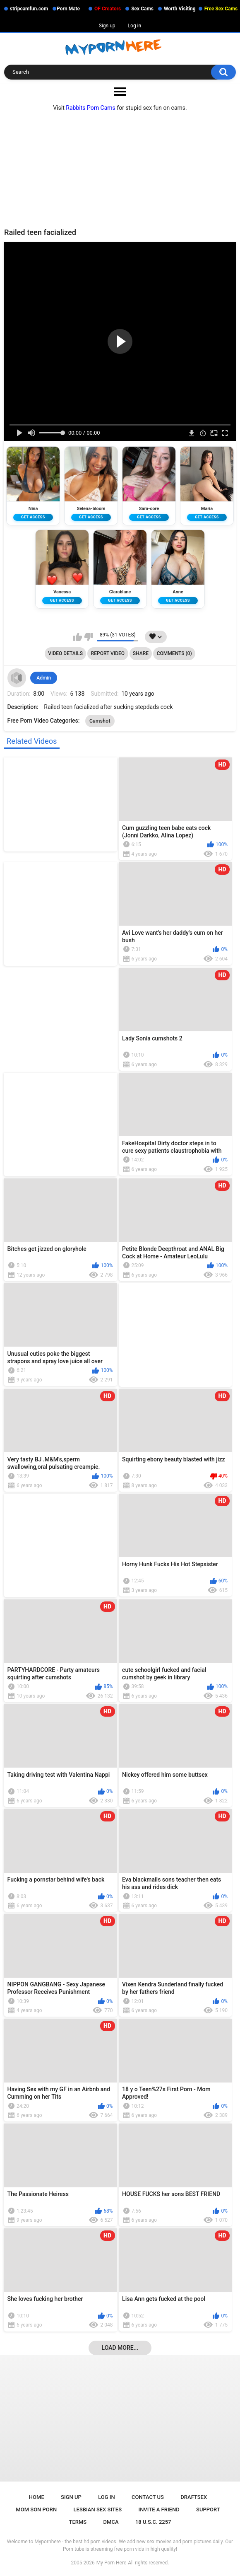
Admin (43, 678)
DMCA (111, 2522)
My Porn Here (111, 2563)
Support (208, 2509)
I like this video (77, 637)
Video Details (65, 653)
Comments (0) (174, 653)
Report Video (108, 653)
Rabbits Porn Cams (90, 107)
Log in (135, 26)
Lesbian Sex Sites (98, 2509)
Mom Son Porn (36, 2509)
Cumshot (99, 721)
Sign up (107, 26)
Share (141, 653)
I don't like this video (88, 637)
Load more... (120, 2347)
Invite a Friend (158, 2509)
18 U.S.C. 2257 (153, 2522)
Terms (78, 2522)
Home (36, 2497)
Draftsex (193, 2497)
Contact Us (148, 2497)
